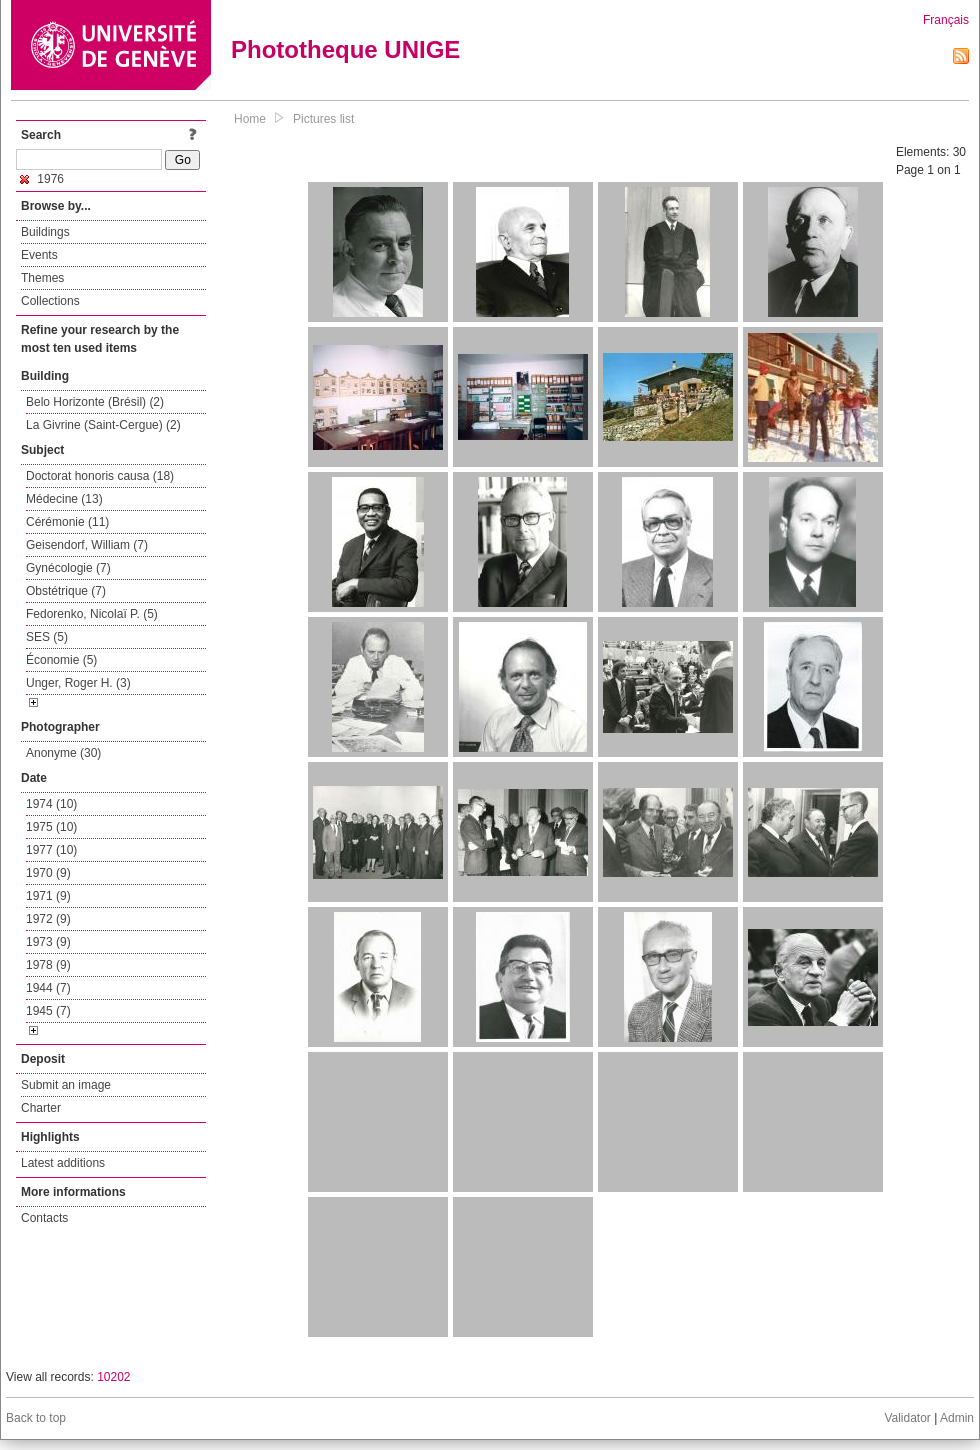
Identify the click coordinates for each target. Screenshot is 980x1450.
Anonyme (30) (63, 753)
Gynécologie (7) (68, 568)
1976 (42, 179)
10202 (113, 1377)
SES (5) (47, 637)
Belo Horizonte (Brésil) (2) (95, 402)
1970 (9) (48, 873)
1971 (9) (48, 896)
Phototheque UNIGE (345, 49)
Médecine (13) (64, 499)
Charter (41, 1108)
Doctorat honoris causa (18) (100, 476)
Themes (42, 278)
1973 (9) (48, 942)
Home (250, 119)
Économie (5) (61, 660)
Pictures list (323, 119)
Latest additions (63, 1163)
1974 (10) (51, 804)
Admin (957, 1418)
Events (39, 255)
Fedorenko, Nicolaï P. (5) (92, 614)
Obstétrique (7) (66, 591)
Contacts (44, 1218)
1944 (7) (48, 988)
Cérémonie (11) (67, 522)
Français (946, 20)
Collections (50, 301)
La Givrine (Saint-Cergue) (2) (103, 425)
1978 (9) (48, 965)
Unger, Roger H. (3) (78, 683)
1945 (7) (48, 1011)
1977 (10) (51, 850)
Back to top (36, 1418)
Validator (907, 1418)
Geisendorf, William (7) (87, 545)
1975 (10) (51, 827)
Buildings (45, 232)
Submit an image (66, 1085)
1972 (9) (48, 919)
